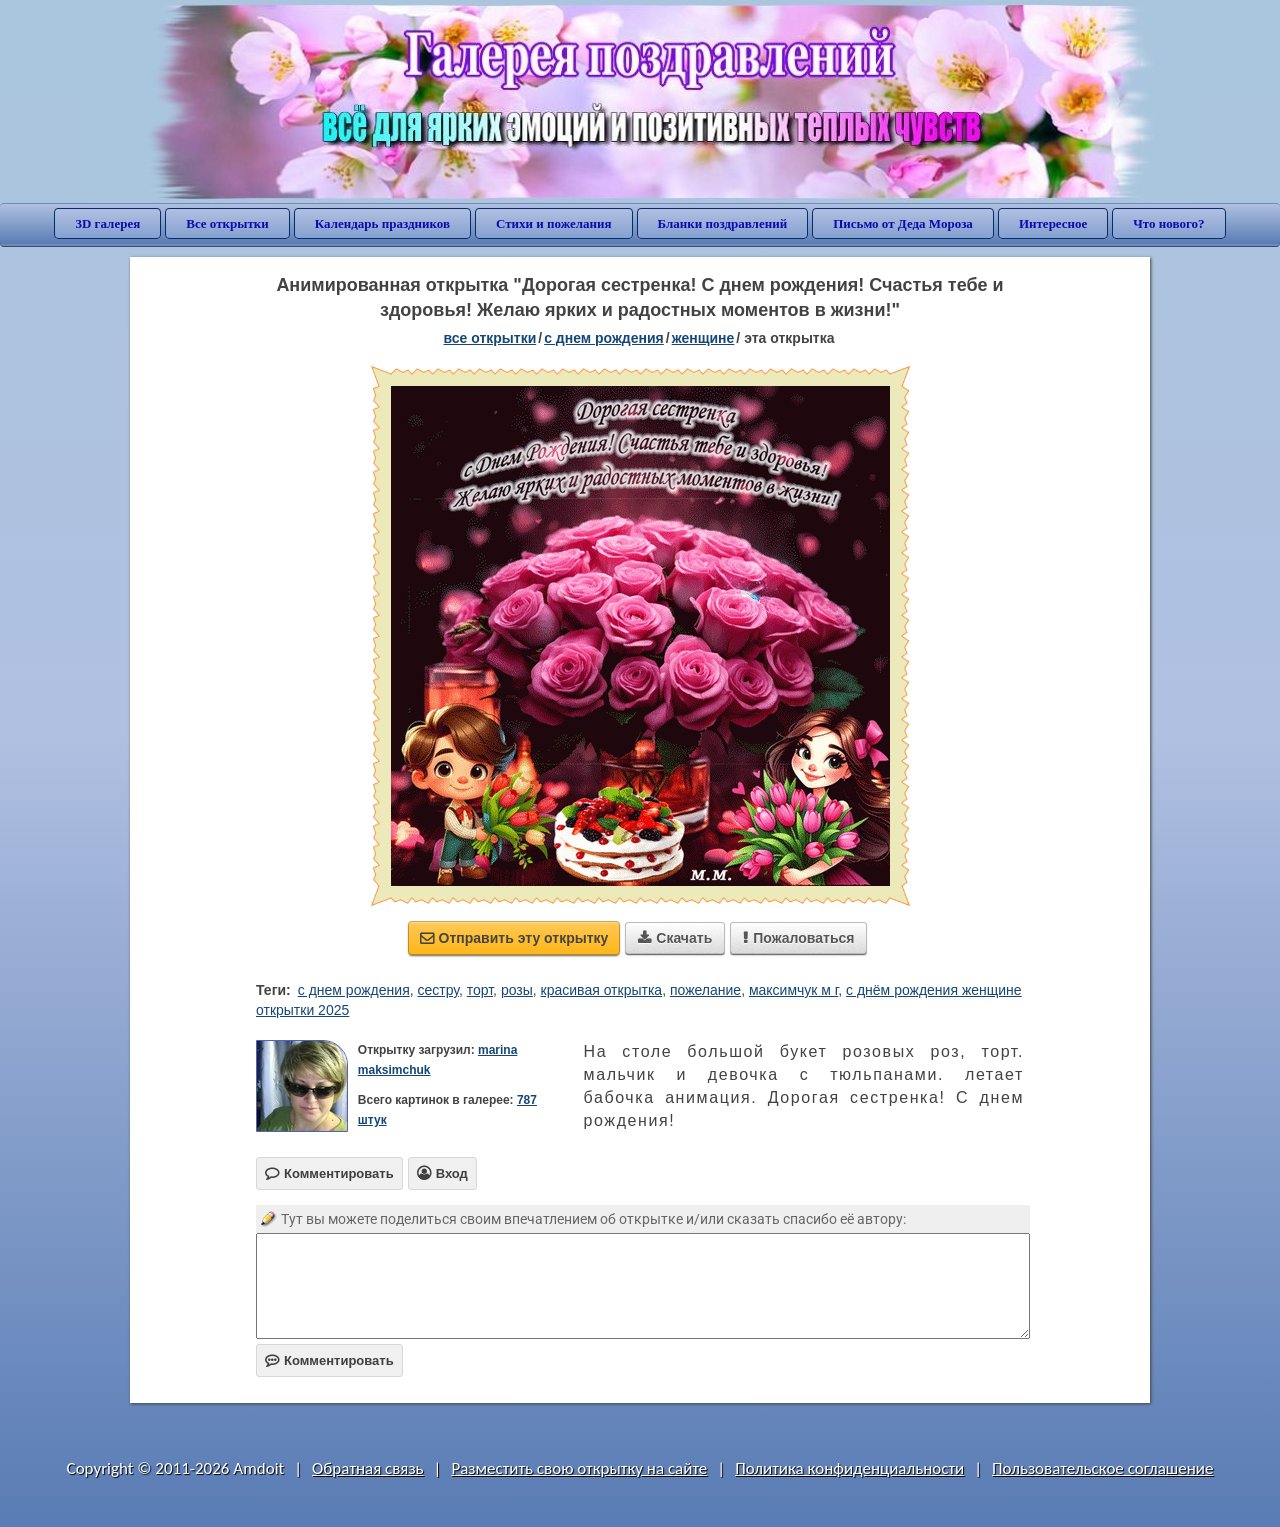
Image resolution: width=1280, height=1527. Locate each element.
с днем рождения (354, 990)
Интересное (1053, 223)
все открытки (489, 338)
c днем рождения (604, 338)
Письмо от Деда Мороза (903, 223)
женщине (703, 338)
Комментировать (329, 1360)
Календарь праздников (382, 223)
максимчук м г (793, 990)
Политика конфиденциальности (849, 1468)
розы (517, 990)
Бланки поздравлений (723, 223)
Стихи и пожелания (554, 223)
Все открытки (227, 223)
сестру (438, 990)
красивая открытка (602, 990)
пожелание (705, 990)
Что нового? (1168, 223)
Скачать (675, 938)
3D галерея (107, 223)
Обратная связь (368, 1468)
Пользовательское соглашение (1102, 1468)
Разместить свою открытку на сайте (579, 1468)
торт (480, 990)
